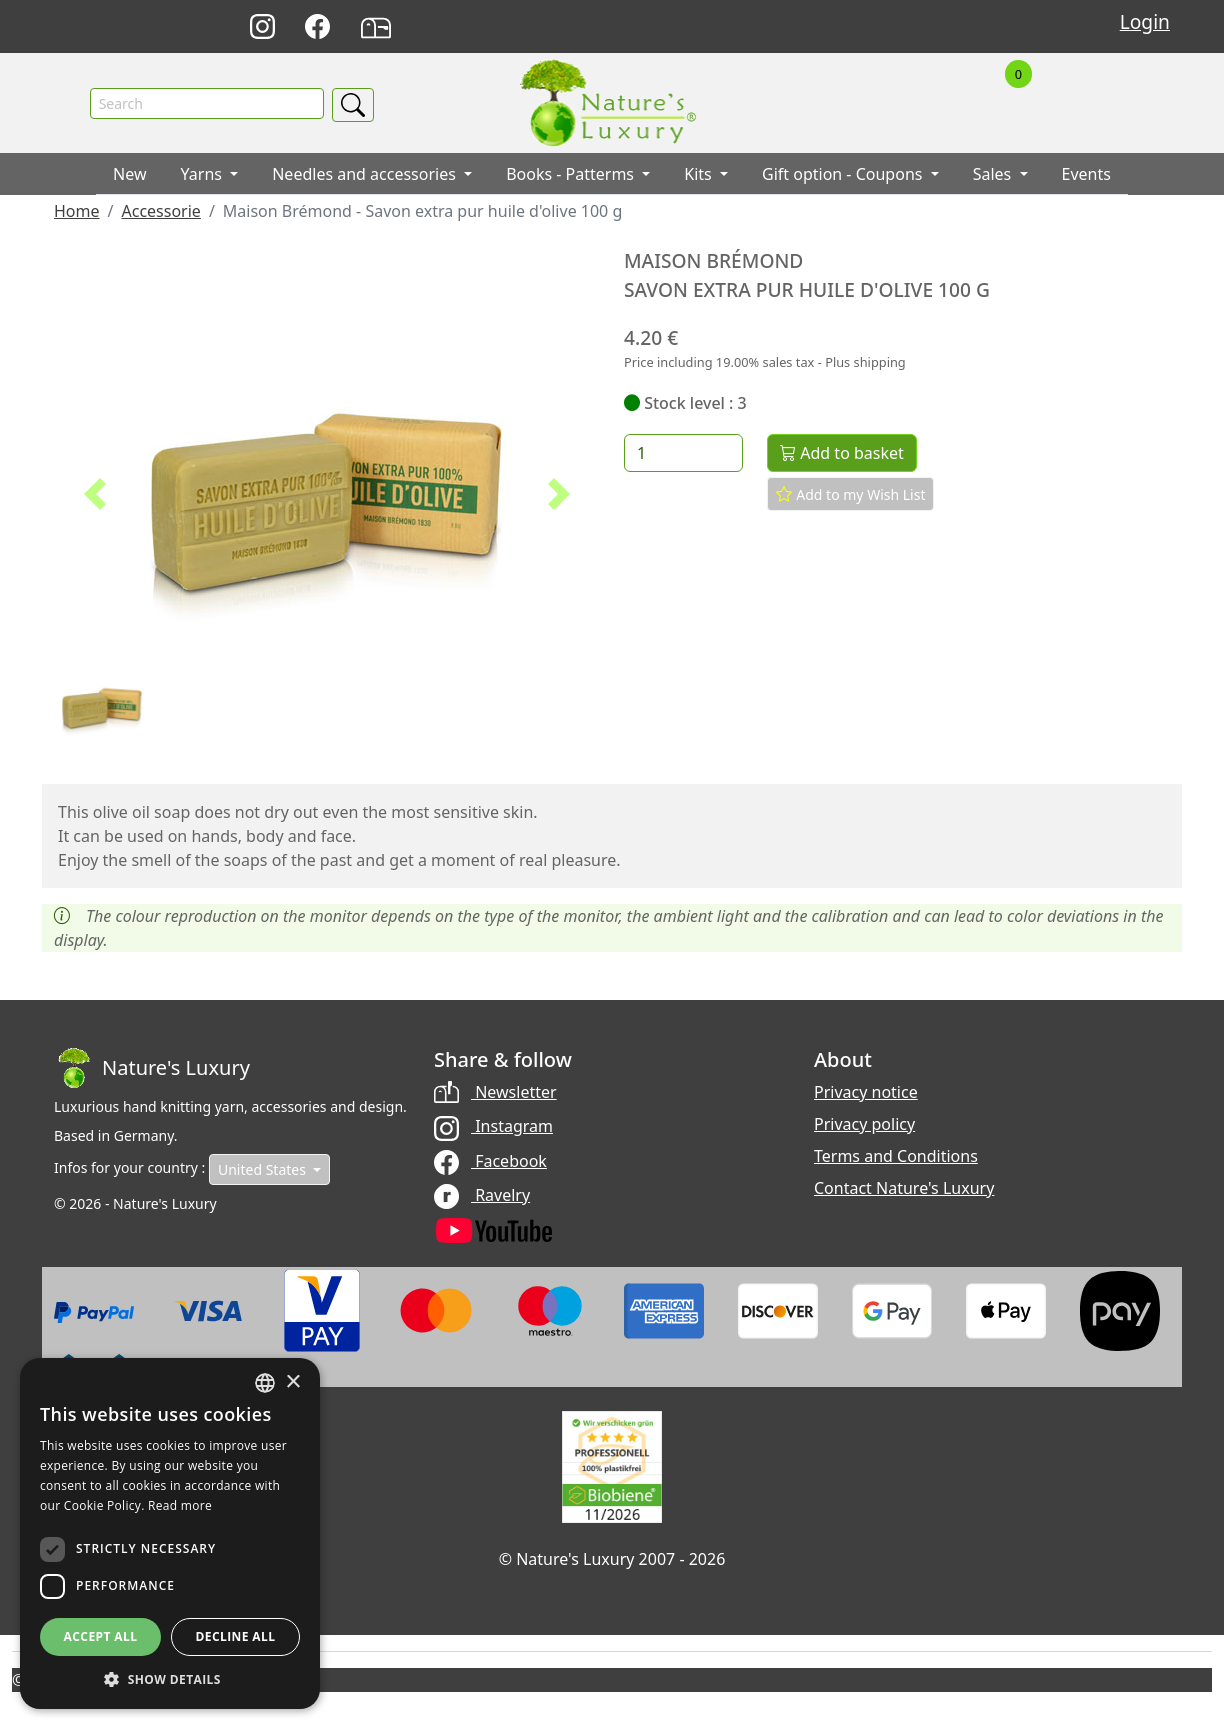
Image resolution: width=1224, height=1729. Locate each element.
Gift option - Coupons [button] (844, 175)
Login (1145, 21)
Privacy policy (864, 1125)
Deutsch (800, 27)
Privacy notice (866, 1093)
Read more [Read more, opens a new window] (180, 1505)
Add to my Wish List (851, 495)
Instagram (493, 1127)
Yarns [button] (204, 175)
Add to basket (842, 454)
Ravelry (482, 1195)
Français (888, 27)
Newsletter (495, 1093)
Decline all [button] (236, 1636)
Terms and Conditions (896, 1157)
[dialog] (170, 1533)
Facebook (490, 1161)
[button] (95, 495)
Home (77, 212)
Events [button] (1086, 175)
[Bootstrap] (152, 1069)
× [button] (292, 1382)
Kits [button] (700, 175)
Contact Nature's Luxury (904, 1189)
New (129, 175)
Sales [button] (994, 175)
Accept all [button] (101, 1636)
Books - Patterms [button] (572, 175)
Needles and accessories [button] (366, 175)
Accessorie (160, 212)
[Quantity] (683, 454)
